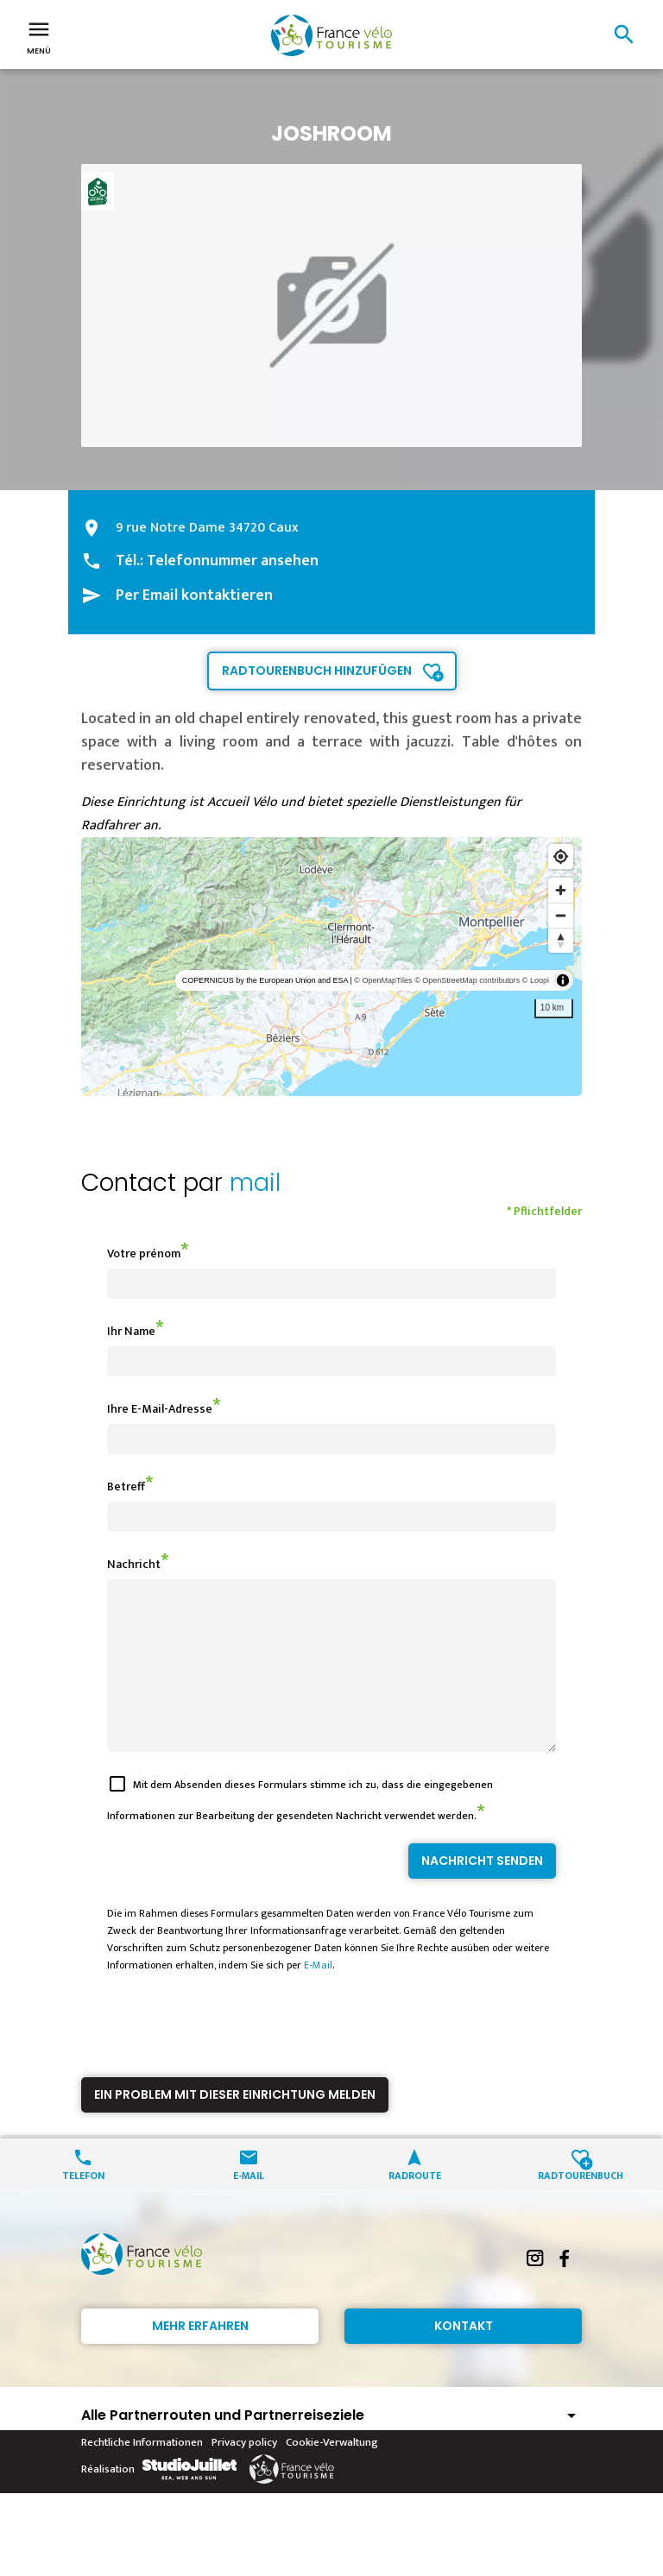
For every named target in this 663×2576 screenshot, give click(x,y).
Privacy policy (244, 2473)
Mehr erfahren (200, 2356)
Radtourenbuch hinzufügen (317, 670)
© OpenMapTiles (383, 980)
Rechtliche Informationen (142, 2473)
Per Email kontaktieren (194, 595)
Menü (39, 36)
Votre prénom (143, 1253)
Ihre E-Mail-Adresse (159, 1409)
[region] (331, 966)
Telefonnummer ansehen (233, 561)
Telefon (83, 2205)
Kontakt (463, 2356)
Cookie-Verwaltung (332, 2473)
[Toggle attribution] (562, 980)
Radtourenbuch (580, 2205)
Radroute (414, 2205)
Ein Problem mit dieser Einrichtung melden (235, 2125)
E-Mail (318, 1996)
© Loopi (535, 980)
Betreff (126, 1486)
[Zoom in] (560, 890)
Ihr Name (131, 1331)
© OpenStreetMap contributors (467, 980)
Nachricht (134, 1564)
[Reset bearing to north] (560, 940)
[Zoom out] (560, 915)
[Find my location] (560, 856)
